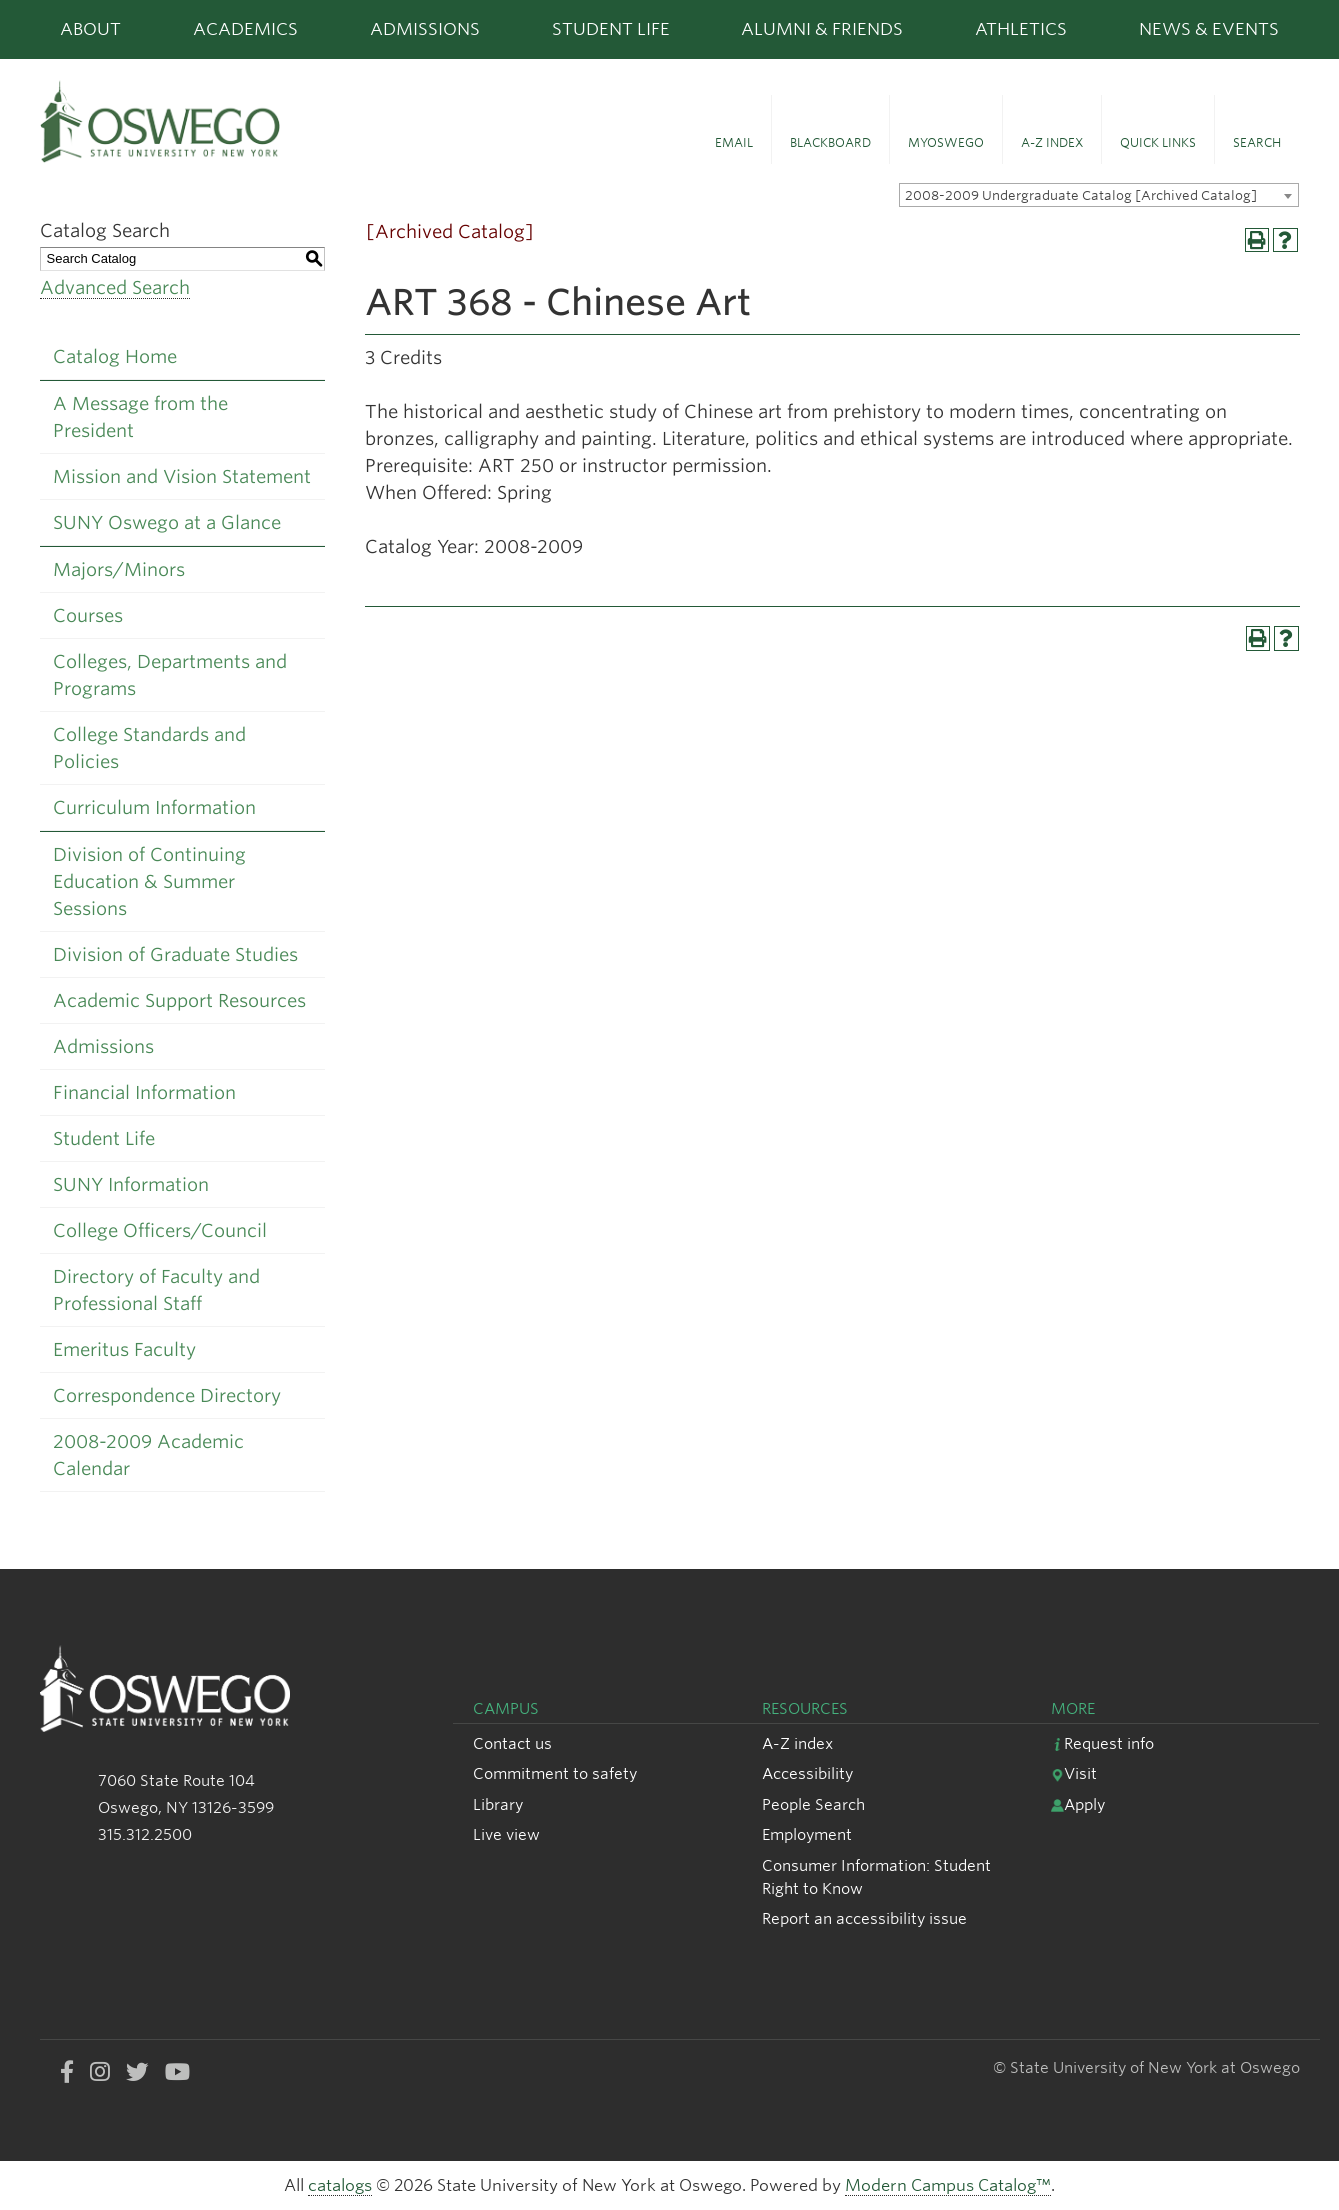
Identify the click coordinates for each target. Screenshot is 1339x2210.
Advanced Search (115, 287)
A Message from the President (140, 417)
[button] (734, 130)
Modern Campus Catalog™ (948, 2185)
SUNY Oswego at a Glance (167, 522)
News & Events (1209, 29)
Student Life (611, 29)
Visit (1074, 1773)
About (90, 29)
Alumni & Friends (822, 29)
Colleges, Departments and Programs (170, 675)
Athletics (1021, 29)
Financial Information (144, 1092)
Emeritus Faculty (124, 1349)
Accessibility (807, 1773)
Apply (1078, 1804)
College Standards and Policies (149, 748)
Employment (807, 1834)
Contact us (512, 1743)
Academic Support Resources (179, 1000)
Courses (88, 615)
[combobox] (1099, 195)
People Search (813, 1804)
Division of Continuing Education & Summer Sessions (149, 881)
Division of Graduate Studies (175, 954)
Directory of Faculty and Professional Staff (156, 1290)
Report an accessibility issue (864, 1918)
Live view (506, 1834)
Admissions (425, 29)
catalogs (340, 2185)
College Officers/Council (160, 1230)
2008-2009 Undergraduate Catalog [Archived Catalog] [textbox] (1081, 195)
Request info (1102, 1743)
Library (498, 1804)
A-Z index (797, 1743)
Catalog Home (115, 356)
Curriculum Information (154, 807)
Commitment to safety (555, 1773)
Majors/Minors (119, 569)
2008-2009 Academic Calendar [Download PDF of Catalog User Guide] (148, 1455)
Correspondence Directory (167, 1395)
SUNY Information (131, 1184)
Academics (245, 29)
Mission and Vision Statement (182, 476)
